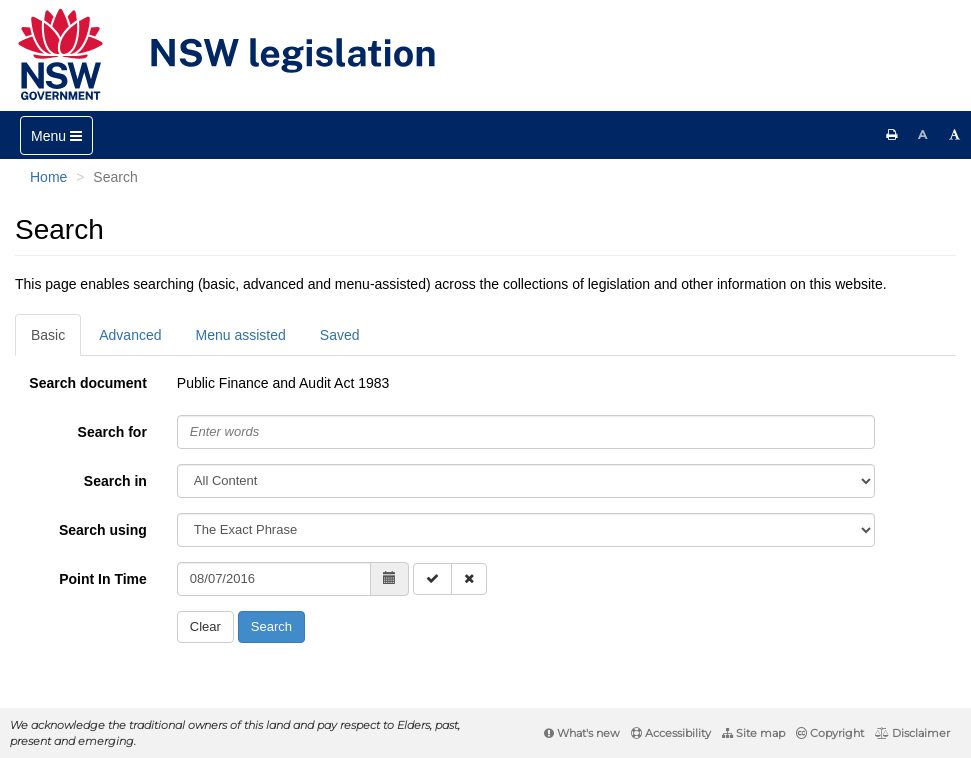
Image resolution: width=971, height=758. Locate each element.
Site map (753, 733)
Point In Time (103, 579)
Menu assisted (241, 335)
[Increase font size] (955, 135)
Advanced (130, 335)
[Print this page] (892, 135)
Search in (115, 481)
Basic (48, 335)
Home (48, 177)
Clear (205, 626)
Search (271, 626)
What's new (582, 733)
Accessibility (671, 733)
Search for (112, 432)
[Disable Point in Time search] (469, 579)
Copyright (830, 733)
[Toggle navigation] (56, 135)
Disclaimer (912, 733)
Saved (340, 335)
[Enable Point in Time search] (432, 579)
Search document (87, 383)
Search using (103, 530)
